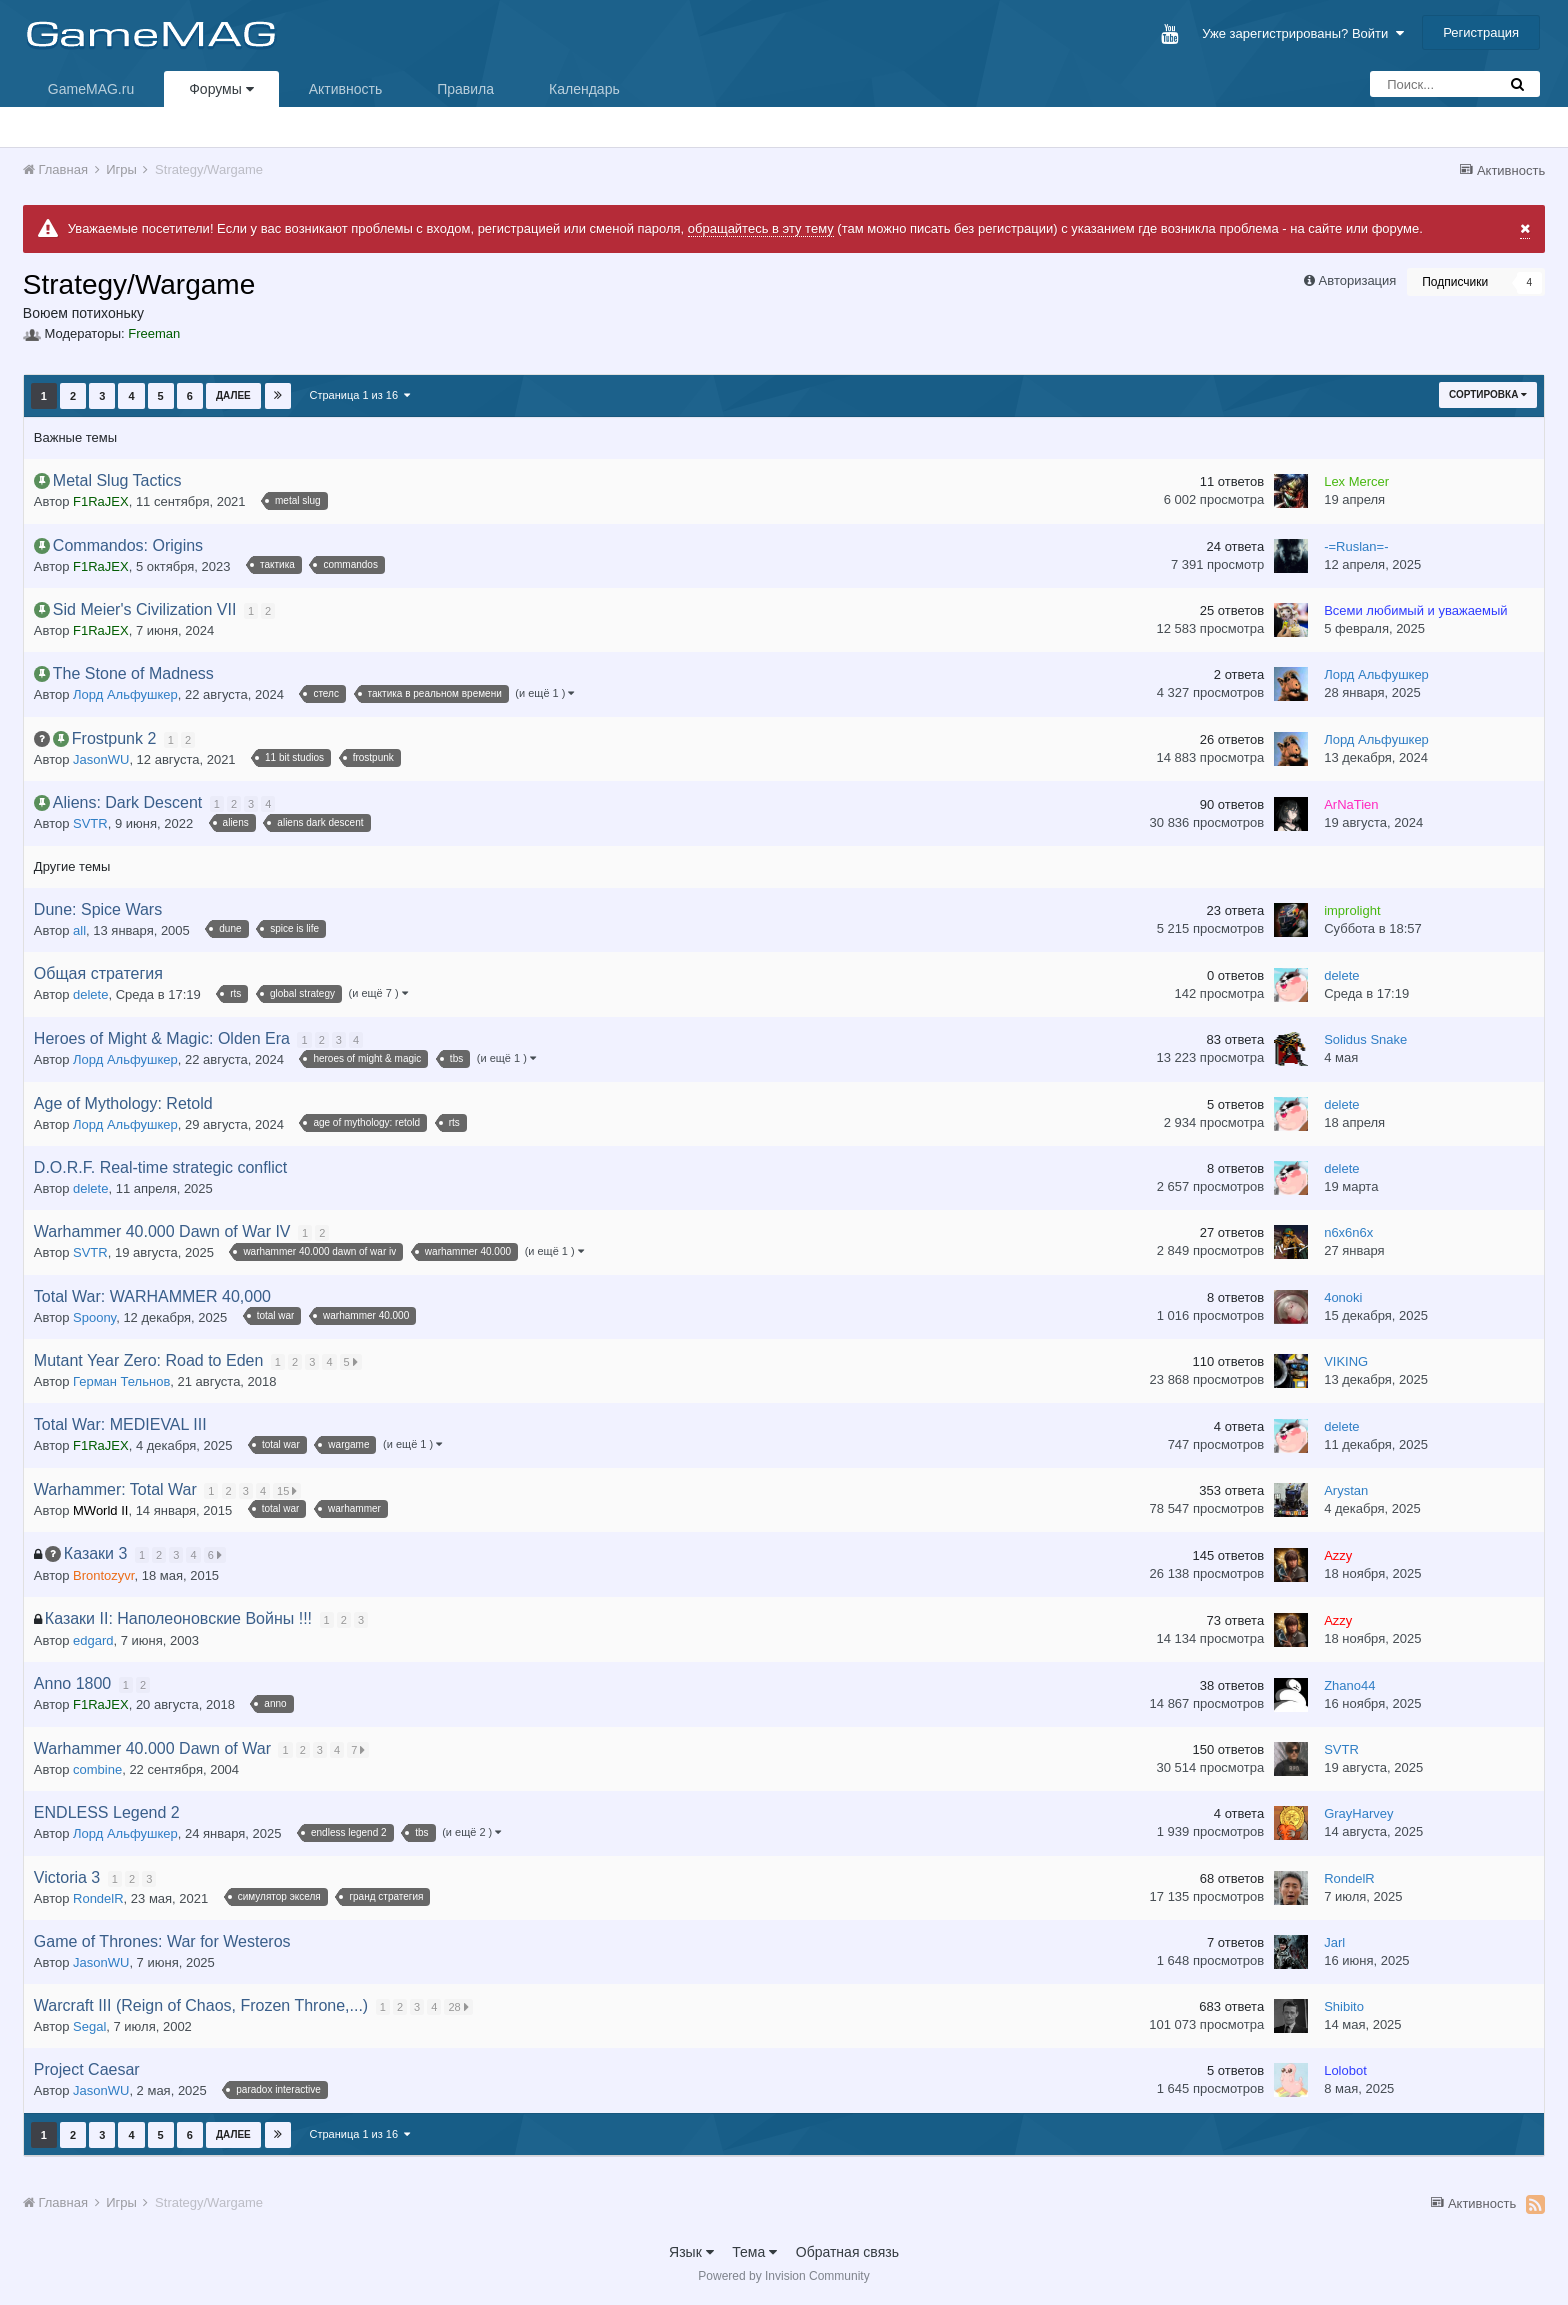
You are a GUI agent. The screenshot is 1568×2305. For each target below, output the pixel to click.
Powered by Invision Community (783, 2276)
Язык (691, 2252)
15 (289, 1491)
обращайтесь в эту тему (761, 228)
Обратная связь (847, 2252)
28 (460, 2007)
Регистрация (1481, 32)
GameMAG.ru (91, 89)
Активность (346, 89)
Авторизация (1358, 280)
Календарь (584, 89)
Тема (754, 2252)
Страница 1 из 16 (360, 395)
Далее (233, 395)
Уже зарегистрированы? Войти (1302, 33)
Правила (465, 89)
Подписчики (1455, 282)
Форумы (221, 89)
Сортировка (1488, 394)
